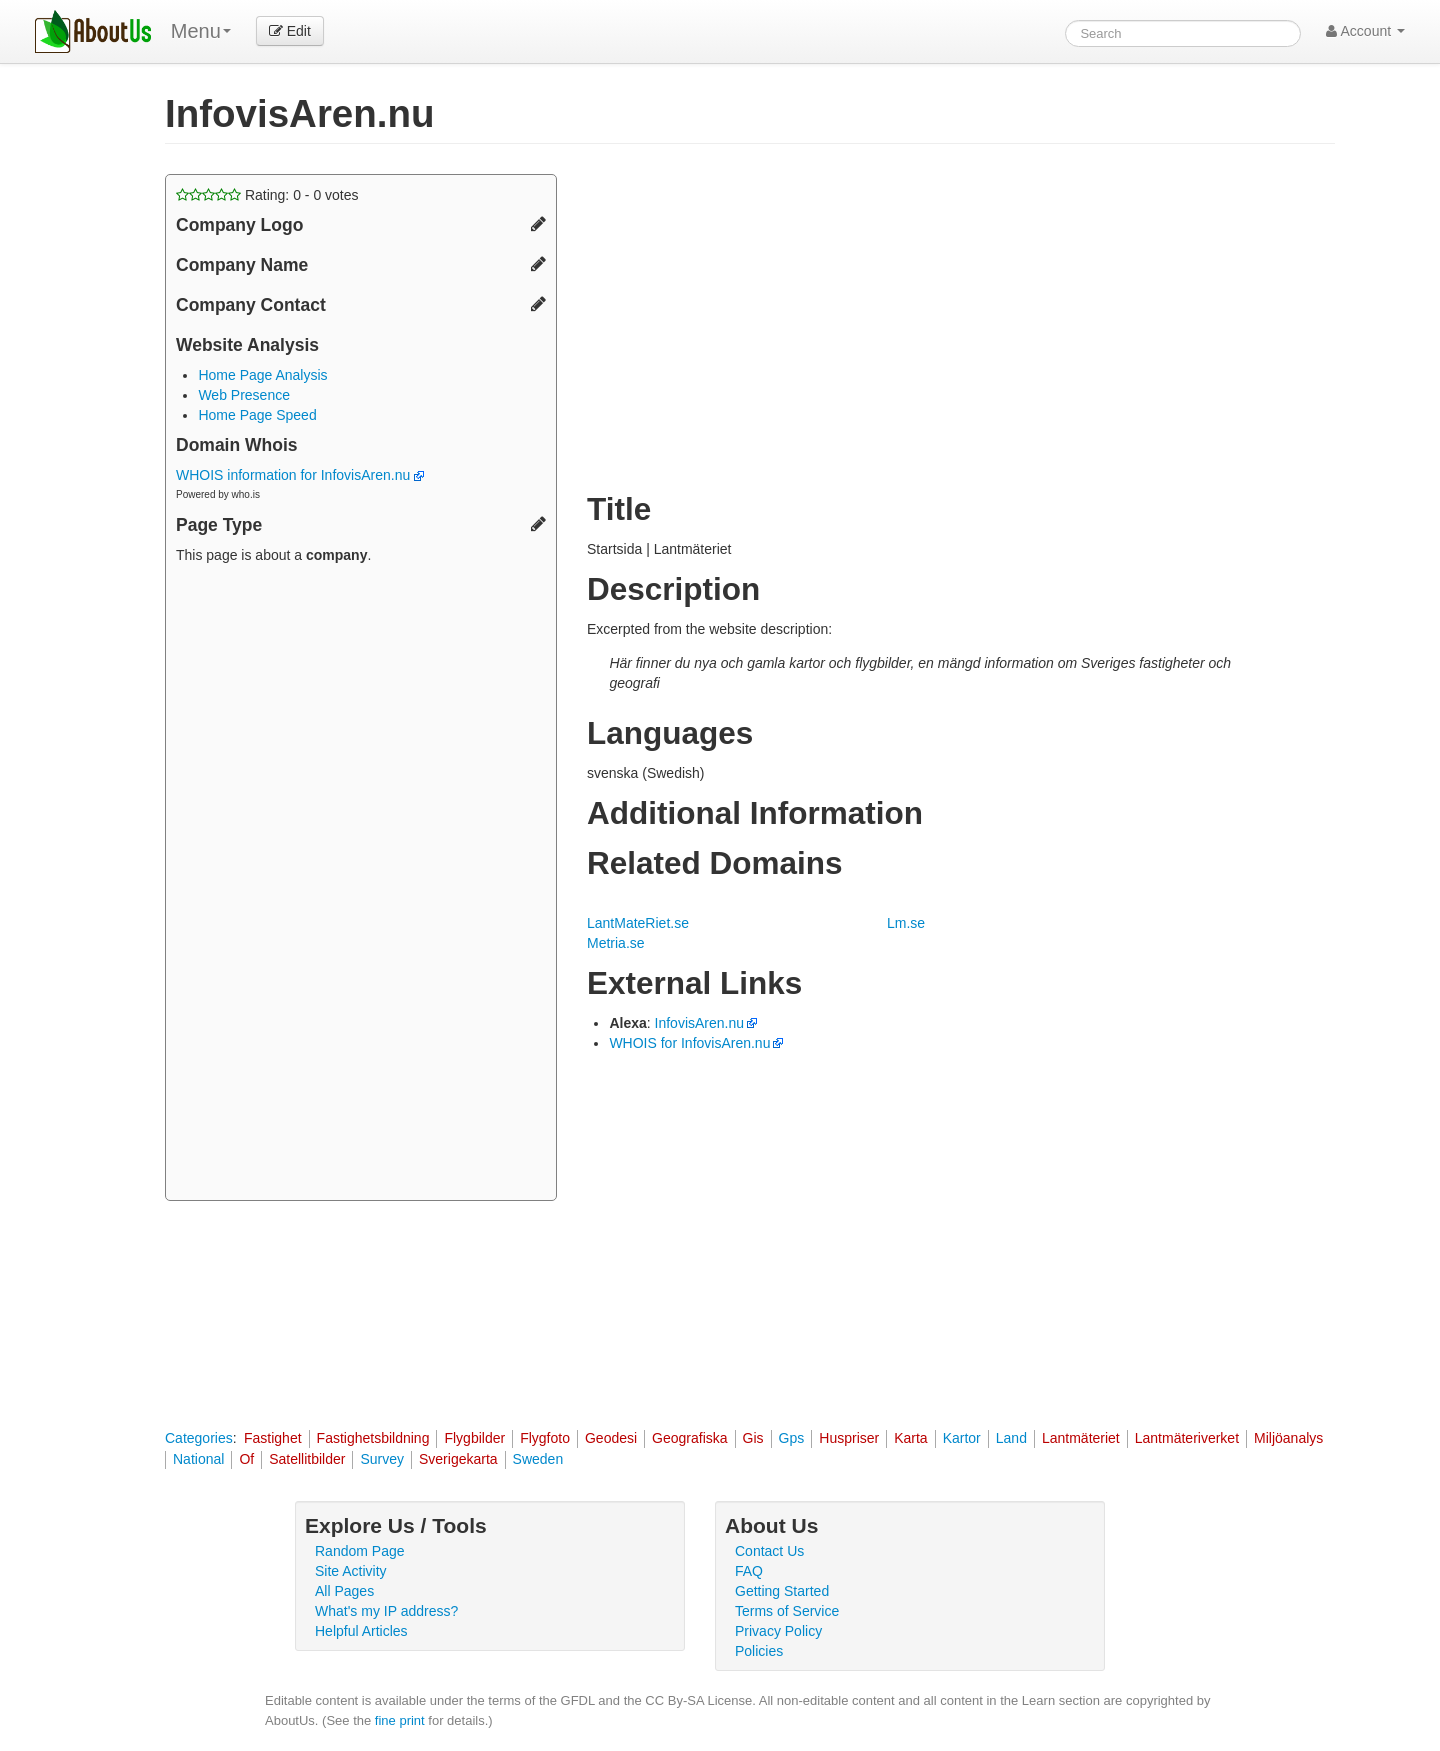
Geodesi (611, 1438)
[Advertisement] (361, 885)
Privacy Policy (778, 1631)
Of (246, 1459)
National (198, 1459)
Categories (199, 1438)
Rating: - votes (267, 195)
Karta (910, 1438)
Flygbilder (474, 1438)
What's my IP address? (386, 1611)
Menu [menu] (201, 31)
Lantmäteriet (1081, 1438)
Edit (290, 31)
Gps (792, 1438)
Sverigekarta (458, 1459)
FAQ (749, 1571)
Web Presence (244, 395)
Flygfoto (545, 1438)
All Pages (344, 1591)
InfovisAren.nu (700, 1023)
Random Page (360, 1551)
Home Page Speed (257, 415)
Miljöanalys (1288, 1438)
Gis (753, 1438)
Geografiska (689, 1438)
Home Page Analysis (262, 375)
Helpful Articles (361, 1631)
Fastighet (273, 1438)
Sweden (538, 1459)
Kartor (962, 1438)
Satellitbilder (307, 1459)
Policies (759, 1651)
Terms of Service (787, 1611)
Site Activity (351, 1571)
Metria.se (616, 943)
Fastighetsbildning (373, 1438)
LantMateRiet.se (638, 923)
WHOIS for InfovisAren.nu (689, 1043)
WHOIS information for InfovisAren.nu (300, 475)
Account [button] (1365, 31)
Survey (382, 1459)
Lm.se (906, 923)
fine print (400, 1720)
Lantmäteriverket (1187, 1438)
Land (1011, 1438)
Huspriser (849, 1438)
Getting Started (782, 1591)
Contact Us (769, 1551)
